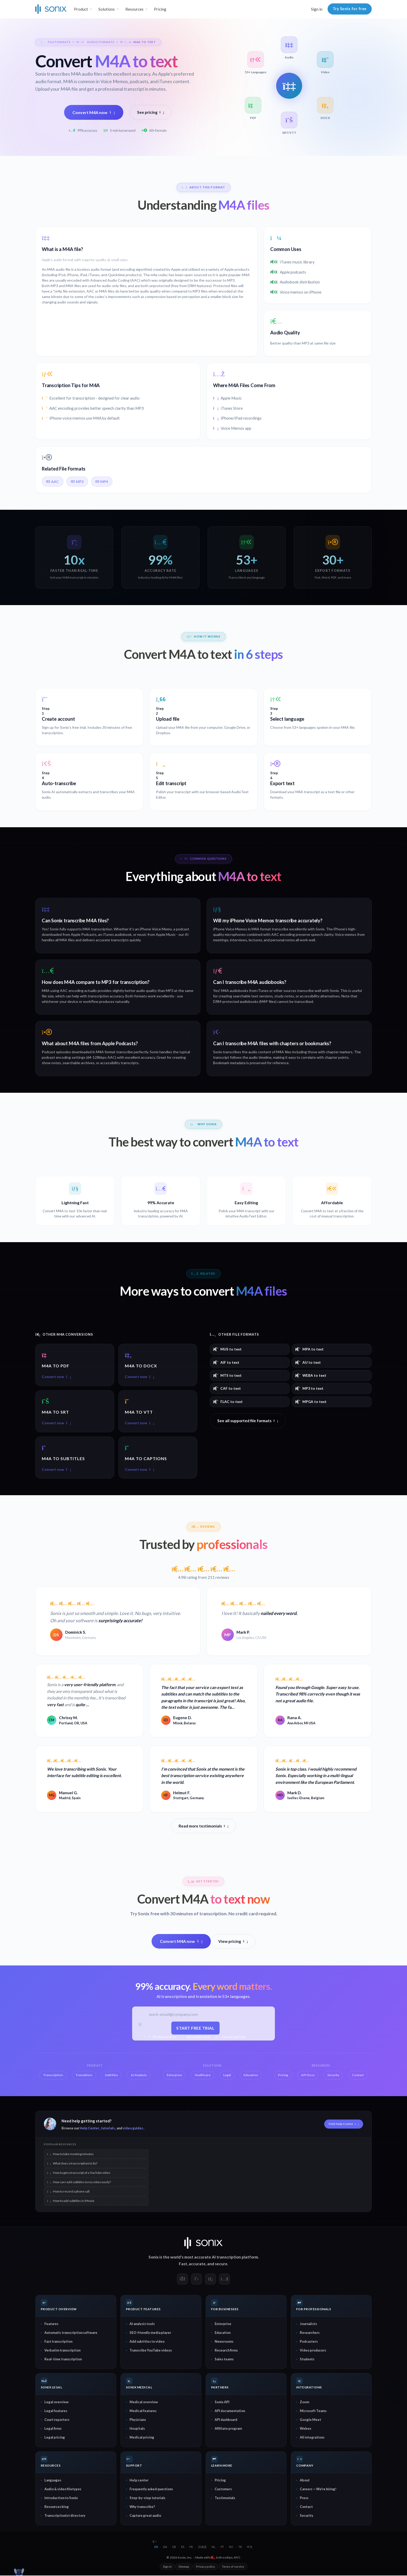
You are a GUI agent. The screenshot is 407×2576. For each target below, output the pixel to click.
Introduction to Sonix (61, 2498)
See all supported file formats (247, 1421)
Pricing (160, 9)
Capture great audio (145, 2516)
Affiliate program (228, 2429)
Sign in (316, 9)
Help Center (89, 2129)
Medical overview (144, 2403)
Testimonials (225, 2498)
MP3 (77, 481)
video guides (133, 2129)
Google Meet (310, 2420)
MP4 (102, 481)
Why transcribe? (142, 2507)
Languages (52, 2481)
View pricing (233, 1941)
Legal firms (53, 2429)
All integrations (312, 2438)
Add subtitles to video (147, 2342)
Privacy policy (205, 2567)
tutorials (108, 2129)
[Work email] (196, 2015)
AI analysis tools (142, 2324)
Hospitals (137, 2429)
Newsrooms (224, 2342)
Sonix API (222, 2403)
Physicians (138, 2420)
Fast (183, 2264)
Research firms (226, 2351)
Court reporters (56, 2420)
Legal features (55, 2411)
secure (221, 2264)
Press (304, 2498)
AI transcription (226, 2257)
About (305, 2481)
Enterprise (223, 2324)
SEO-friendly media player (150, 2333)
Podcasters (309, 2342)
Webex (305, 2429)
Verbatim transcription (62, 2351)
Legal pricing (54, 2438)
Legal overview (56, 2403)
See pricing (150, 112)
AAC (52, 481)
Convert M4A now (93, 112)
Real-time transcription (63, 2360)
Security (306, 2516)
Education (222, 2333)
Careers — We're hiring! (318, 2489)
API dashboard (226, 2420)
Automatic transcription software (70, 2333)
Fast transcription (58, 2342)
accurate (197, 2264)
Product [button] (81, 9)
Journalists (308, 2324)
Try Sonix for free (350, 8)
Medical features (143, 2411)
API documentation (230, 2411)
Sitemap (184, 2567)
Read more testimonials (204, 1826)
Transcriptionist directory (64, 2516)
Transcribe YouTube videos (151, 2351)
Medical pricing (142, 2438)
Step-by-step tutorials (147, 2498)
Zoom (304, 2403)
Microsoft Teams (313, 2411)
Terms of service (233, 2567)
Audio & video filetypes (62, 2489)
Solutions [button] (106, 9)
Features (51, 2324)
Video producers (313, 2351)
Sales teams (224, 2360)
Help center (139, 2481)
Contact (306, 2507)
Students (307, 2360)
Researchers (310, 2333)
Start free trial (196, 2028)
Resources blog (56, 2507)
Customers (223, 2489)
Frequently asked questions (151, 2489)
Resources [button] (134, 9)
